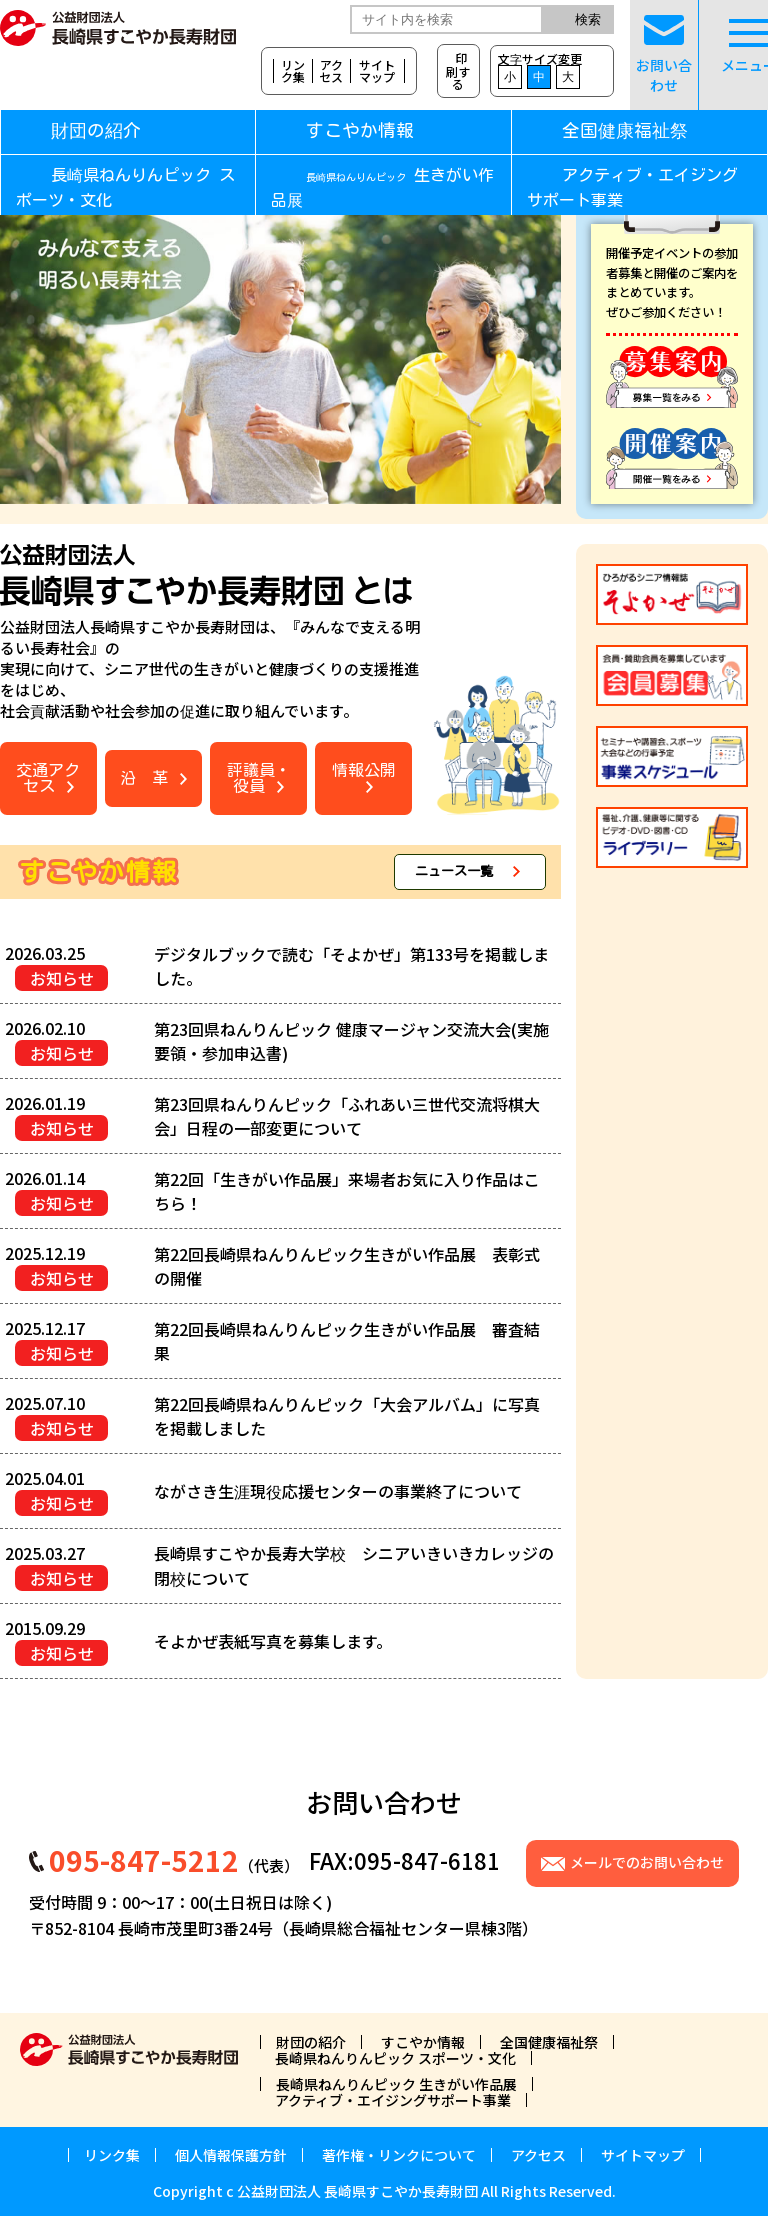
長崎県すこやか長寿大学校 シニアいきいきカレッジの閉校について (354, 1565)
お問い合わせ (664, 55)
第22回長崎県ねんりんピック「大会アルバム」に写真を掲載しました (347, 1416)
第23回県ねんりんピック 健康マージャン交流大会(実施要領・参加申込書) (351, 1041)
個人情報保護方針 (231, 2155)
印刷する (458, 70)
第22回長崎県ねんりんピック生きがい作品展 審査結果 (347, 1341)
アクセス (331, 71)
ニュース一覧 (454, 871)
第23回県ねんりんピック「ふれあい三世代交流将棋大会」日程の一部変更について (347, 1116)
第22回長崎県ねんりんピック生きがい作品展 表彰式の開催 (347, 1266)
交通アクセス (48, 778)
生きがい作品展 (382, 188)
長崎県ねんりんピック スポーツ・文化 (125, 188)
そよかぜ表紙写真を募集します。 (273, 1641)
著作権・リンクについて (399, 2155)
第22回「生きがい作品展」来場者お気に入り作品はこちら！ (347, 1191)
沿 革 (144, 778)
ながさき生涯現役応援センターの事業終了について (338, 1491)
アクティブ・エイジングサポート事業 (632, 188)
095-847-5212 (144, 1860)
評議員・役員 (259, 778)
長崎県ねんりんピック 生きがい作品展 (396, 2084)
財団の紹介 (96, 130)
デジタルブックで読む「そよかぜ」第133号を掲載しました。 (351, 966)
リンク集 (293, 71)
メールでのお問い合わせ (647, 1862)
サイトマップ (377, 71)
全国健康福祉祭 (625, 130)
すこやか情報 (393, 130)
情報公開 (364, 770)
